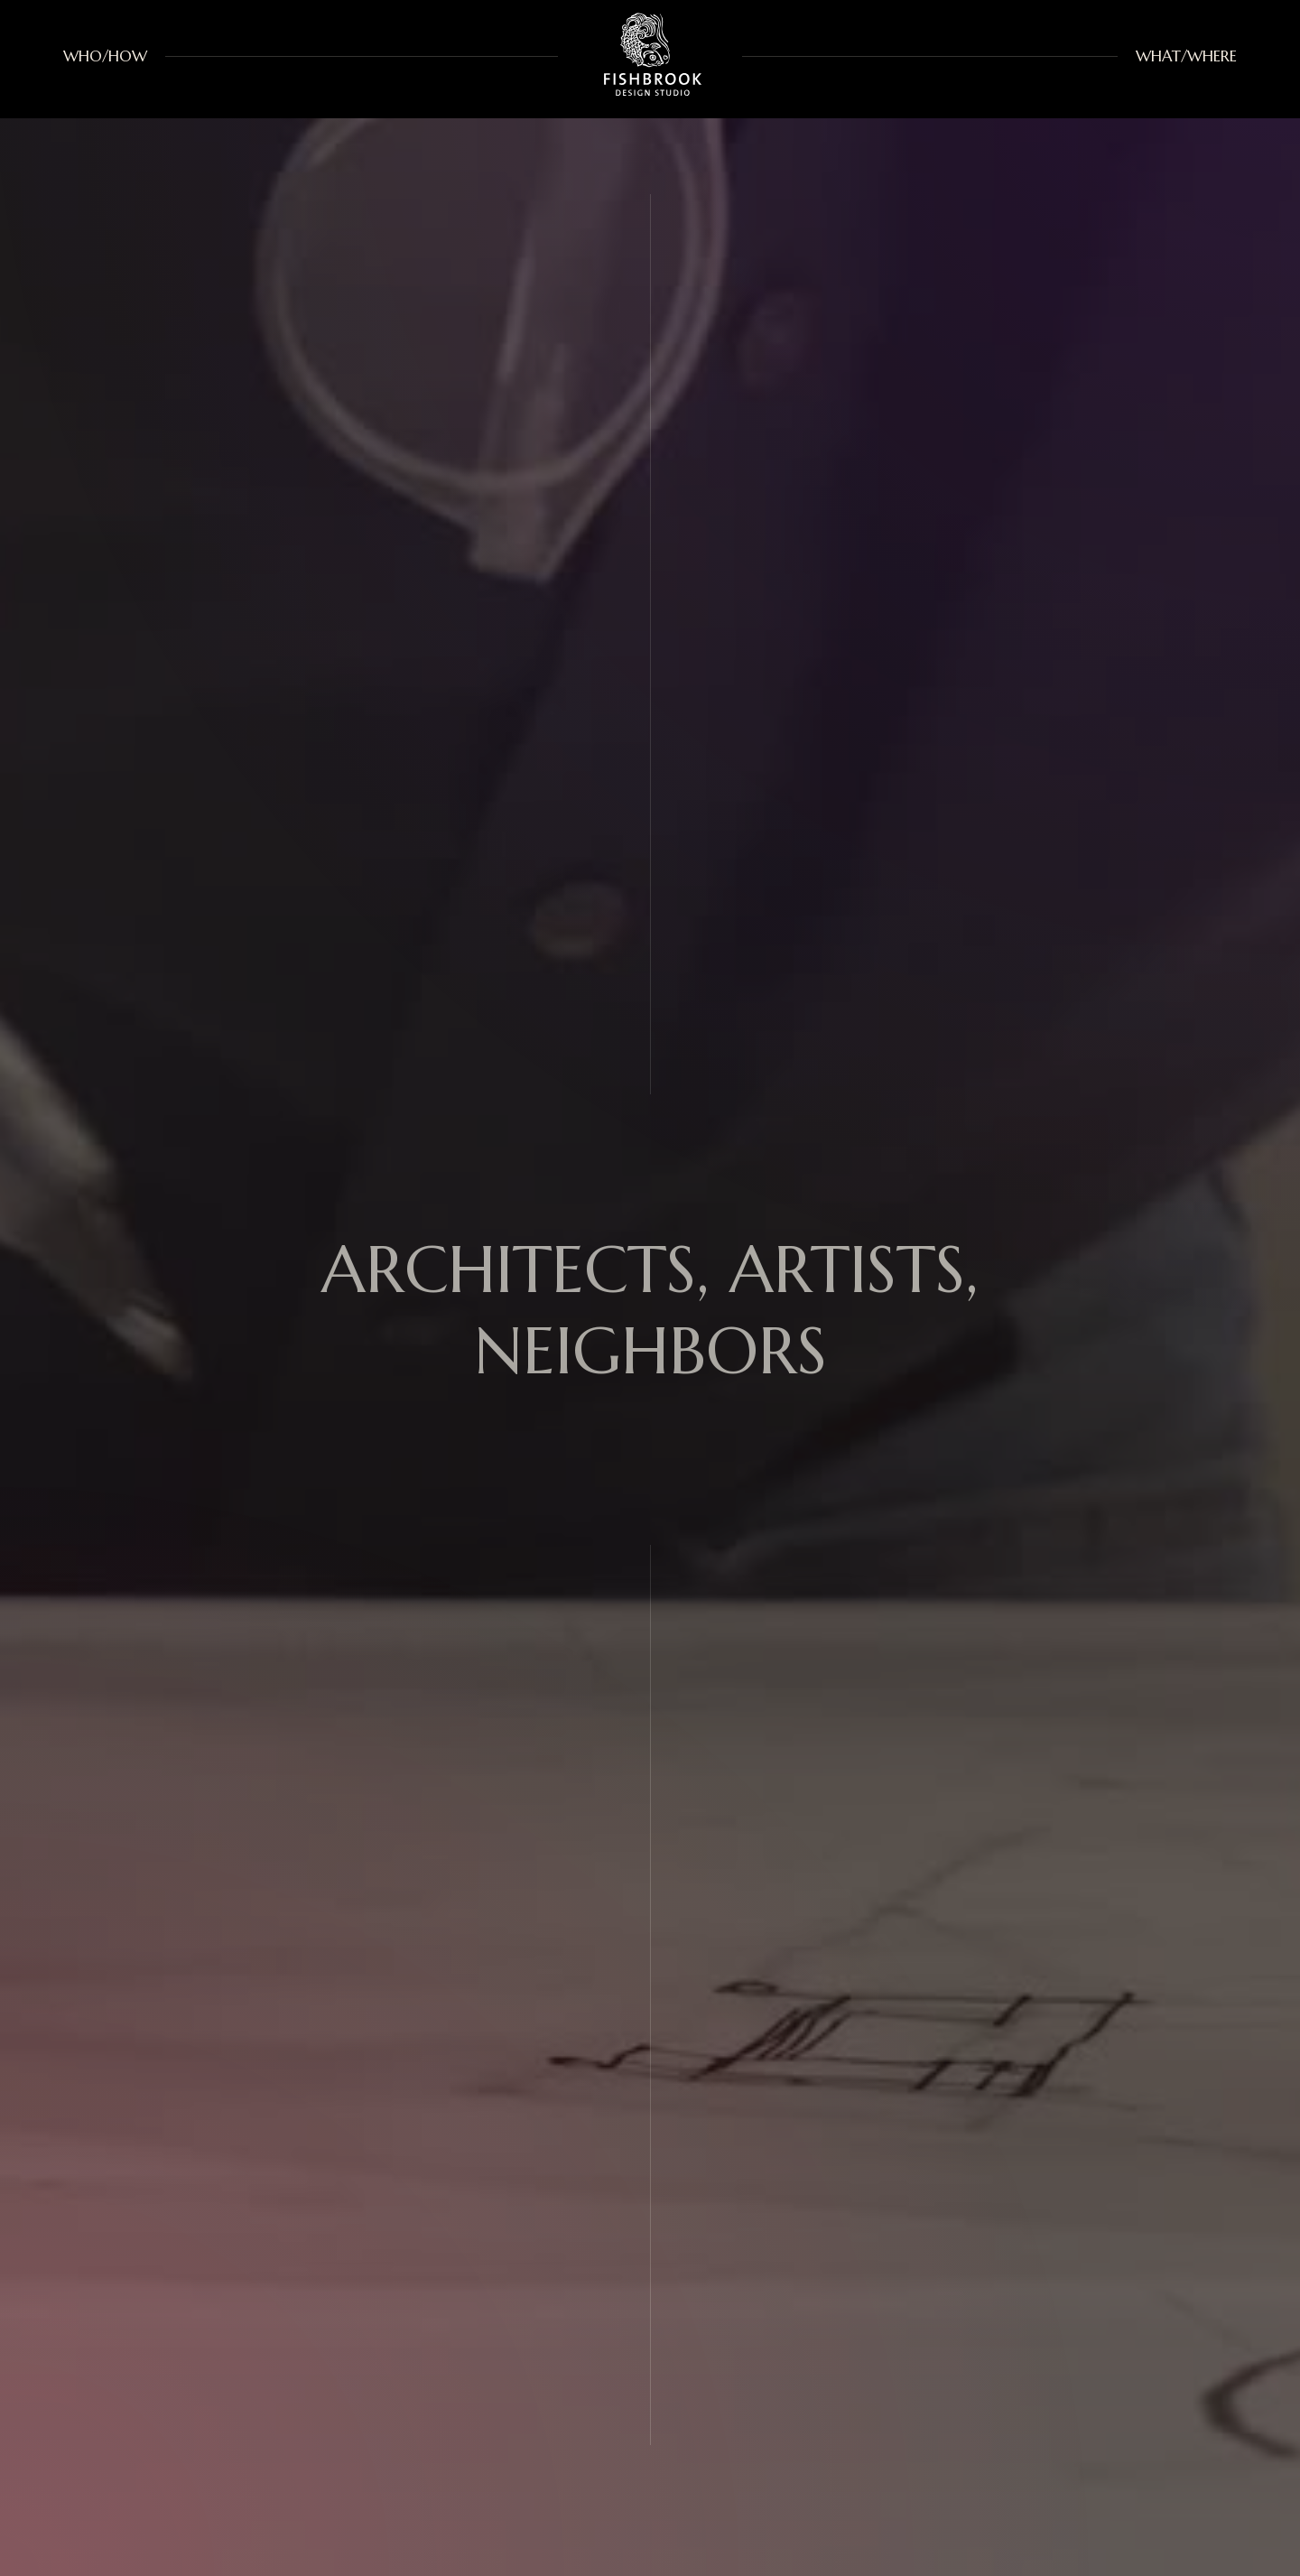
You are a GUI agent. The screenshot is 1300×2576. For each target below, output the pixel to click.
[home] (650, 56)
